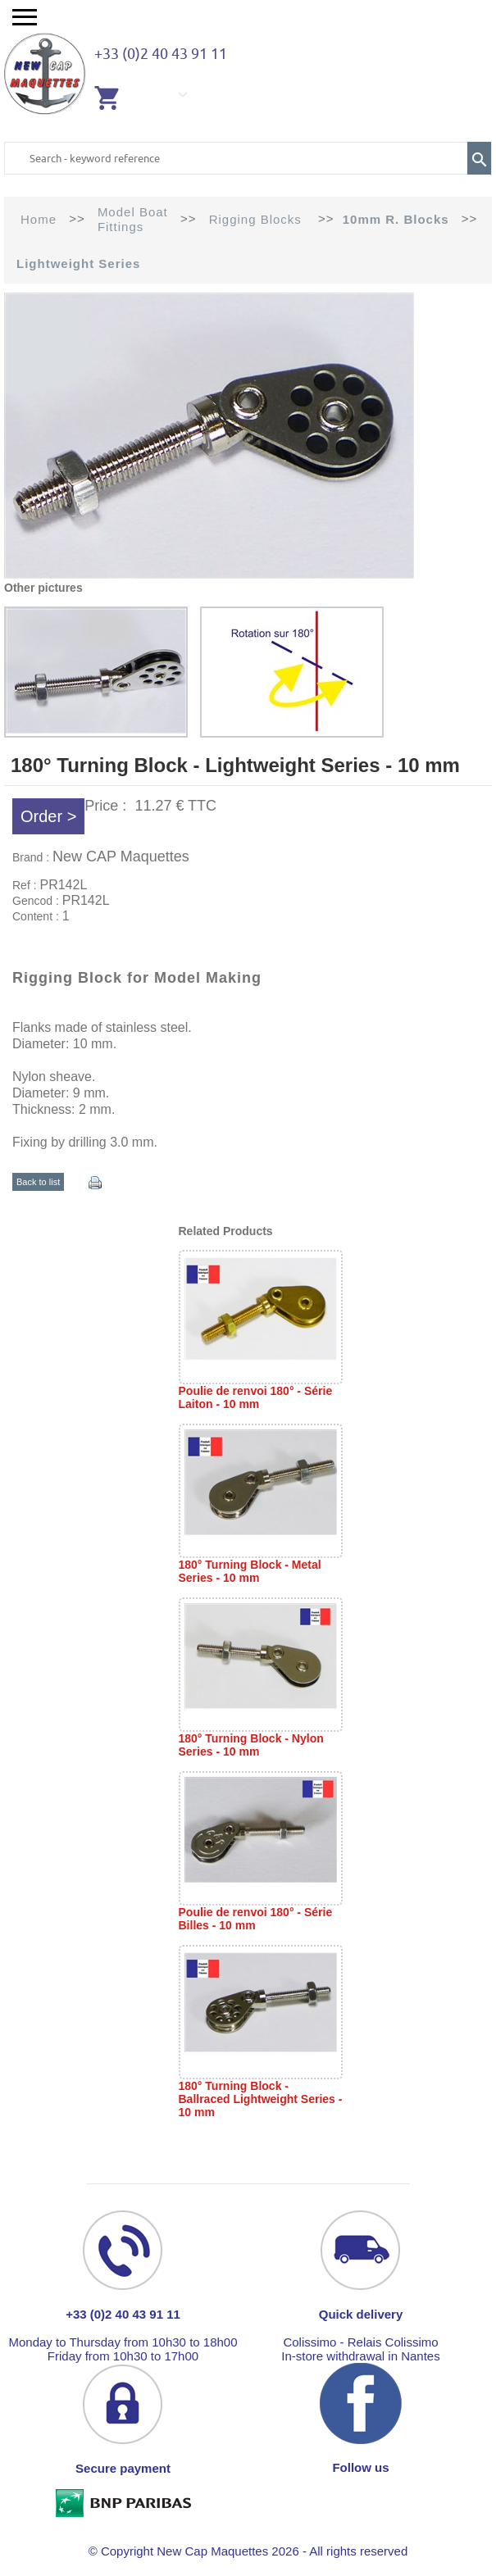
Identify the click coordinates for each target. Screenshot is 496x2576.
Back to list (38, 1182)
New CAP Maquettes (120, 856)
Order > (48, 816)
